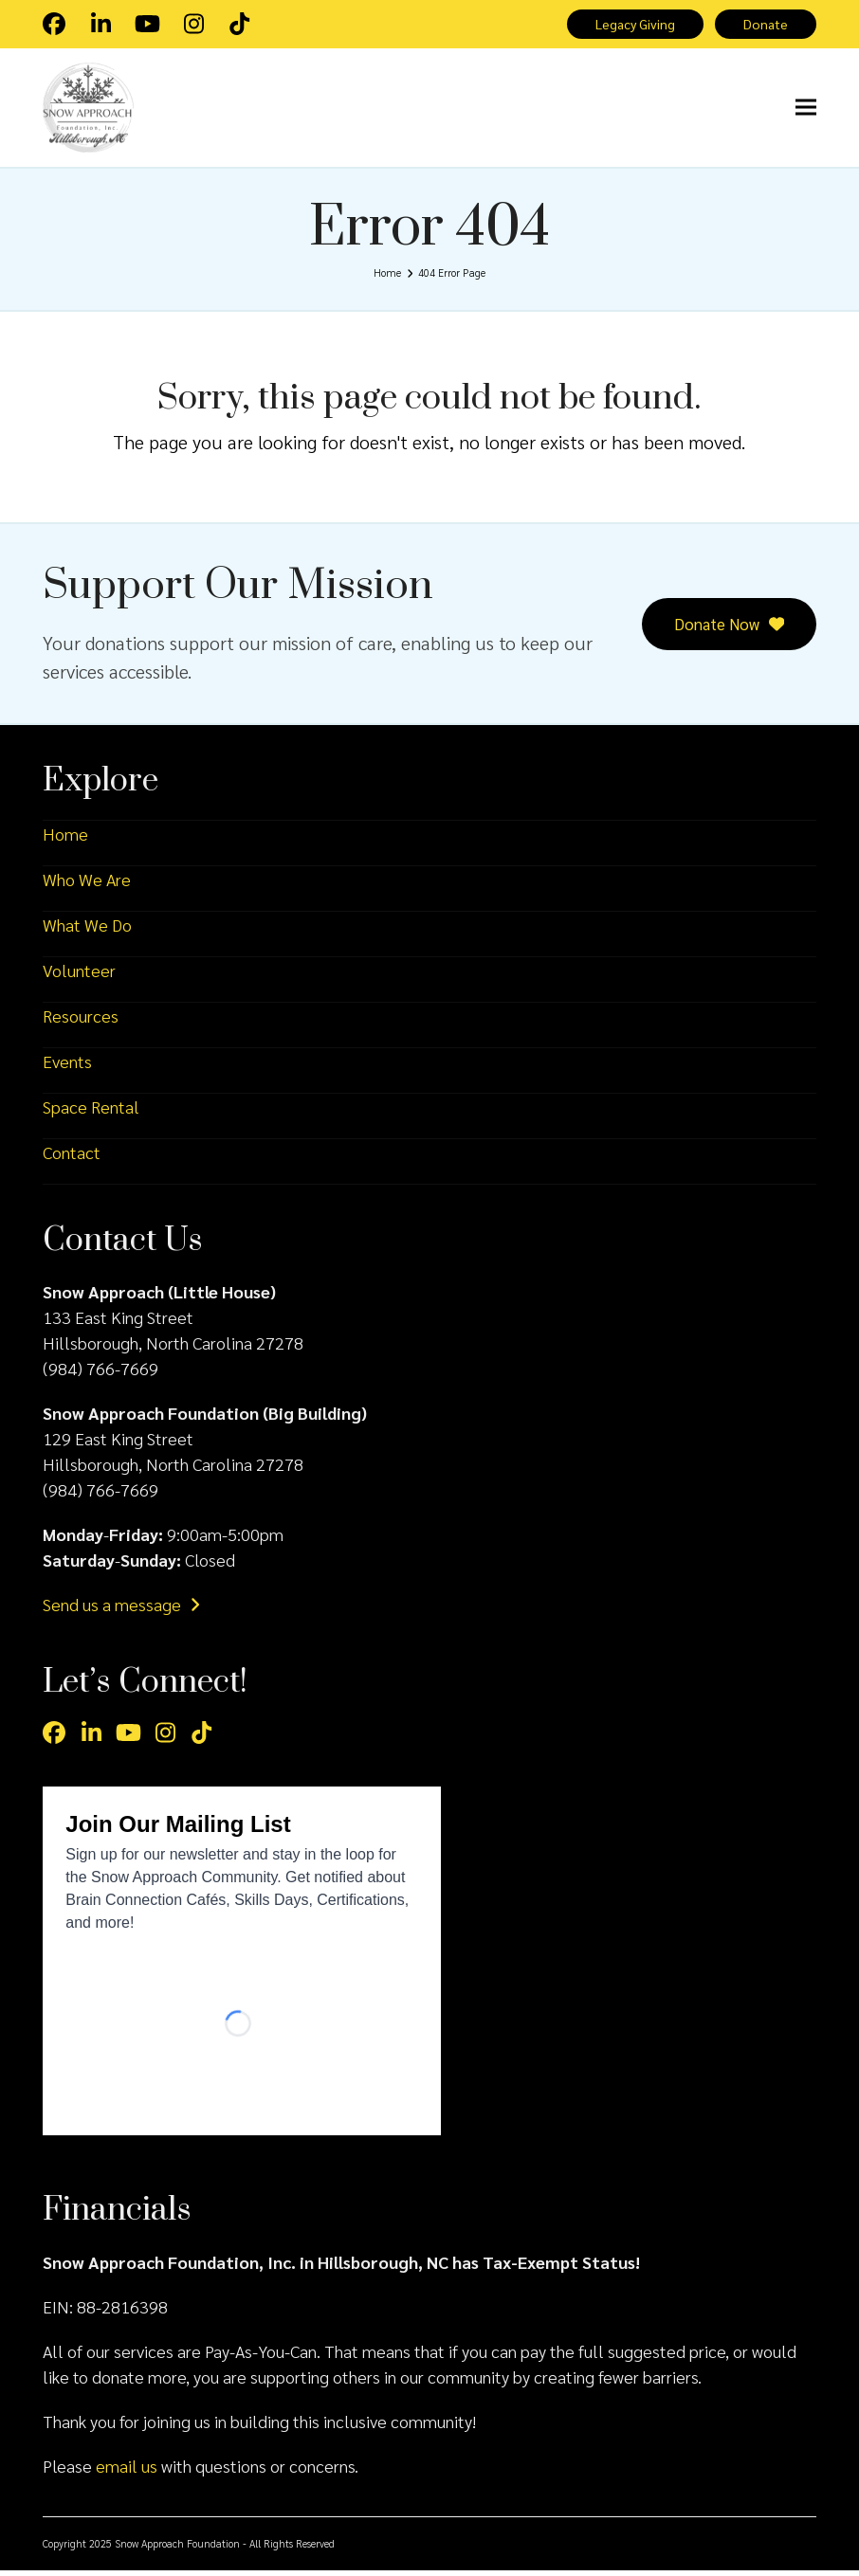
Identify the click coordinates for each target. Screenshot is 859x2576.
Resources (81, 1021)
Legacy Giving (630, 24)
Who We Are (87, 885)
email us (126, 2471)
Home (65, 839)
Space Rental (91, 1112)
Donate (764, 24)
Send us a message (121, 1610)
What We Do (87, 930)
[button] (805, 111)
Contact (72, 1158)
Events (67, 1067)
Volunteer (79, 976)
